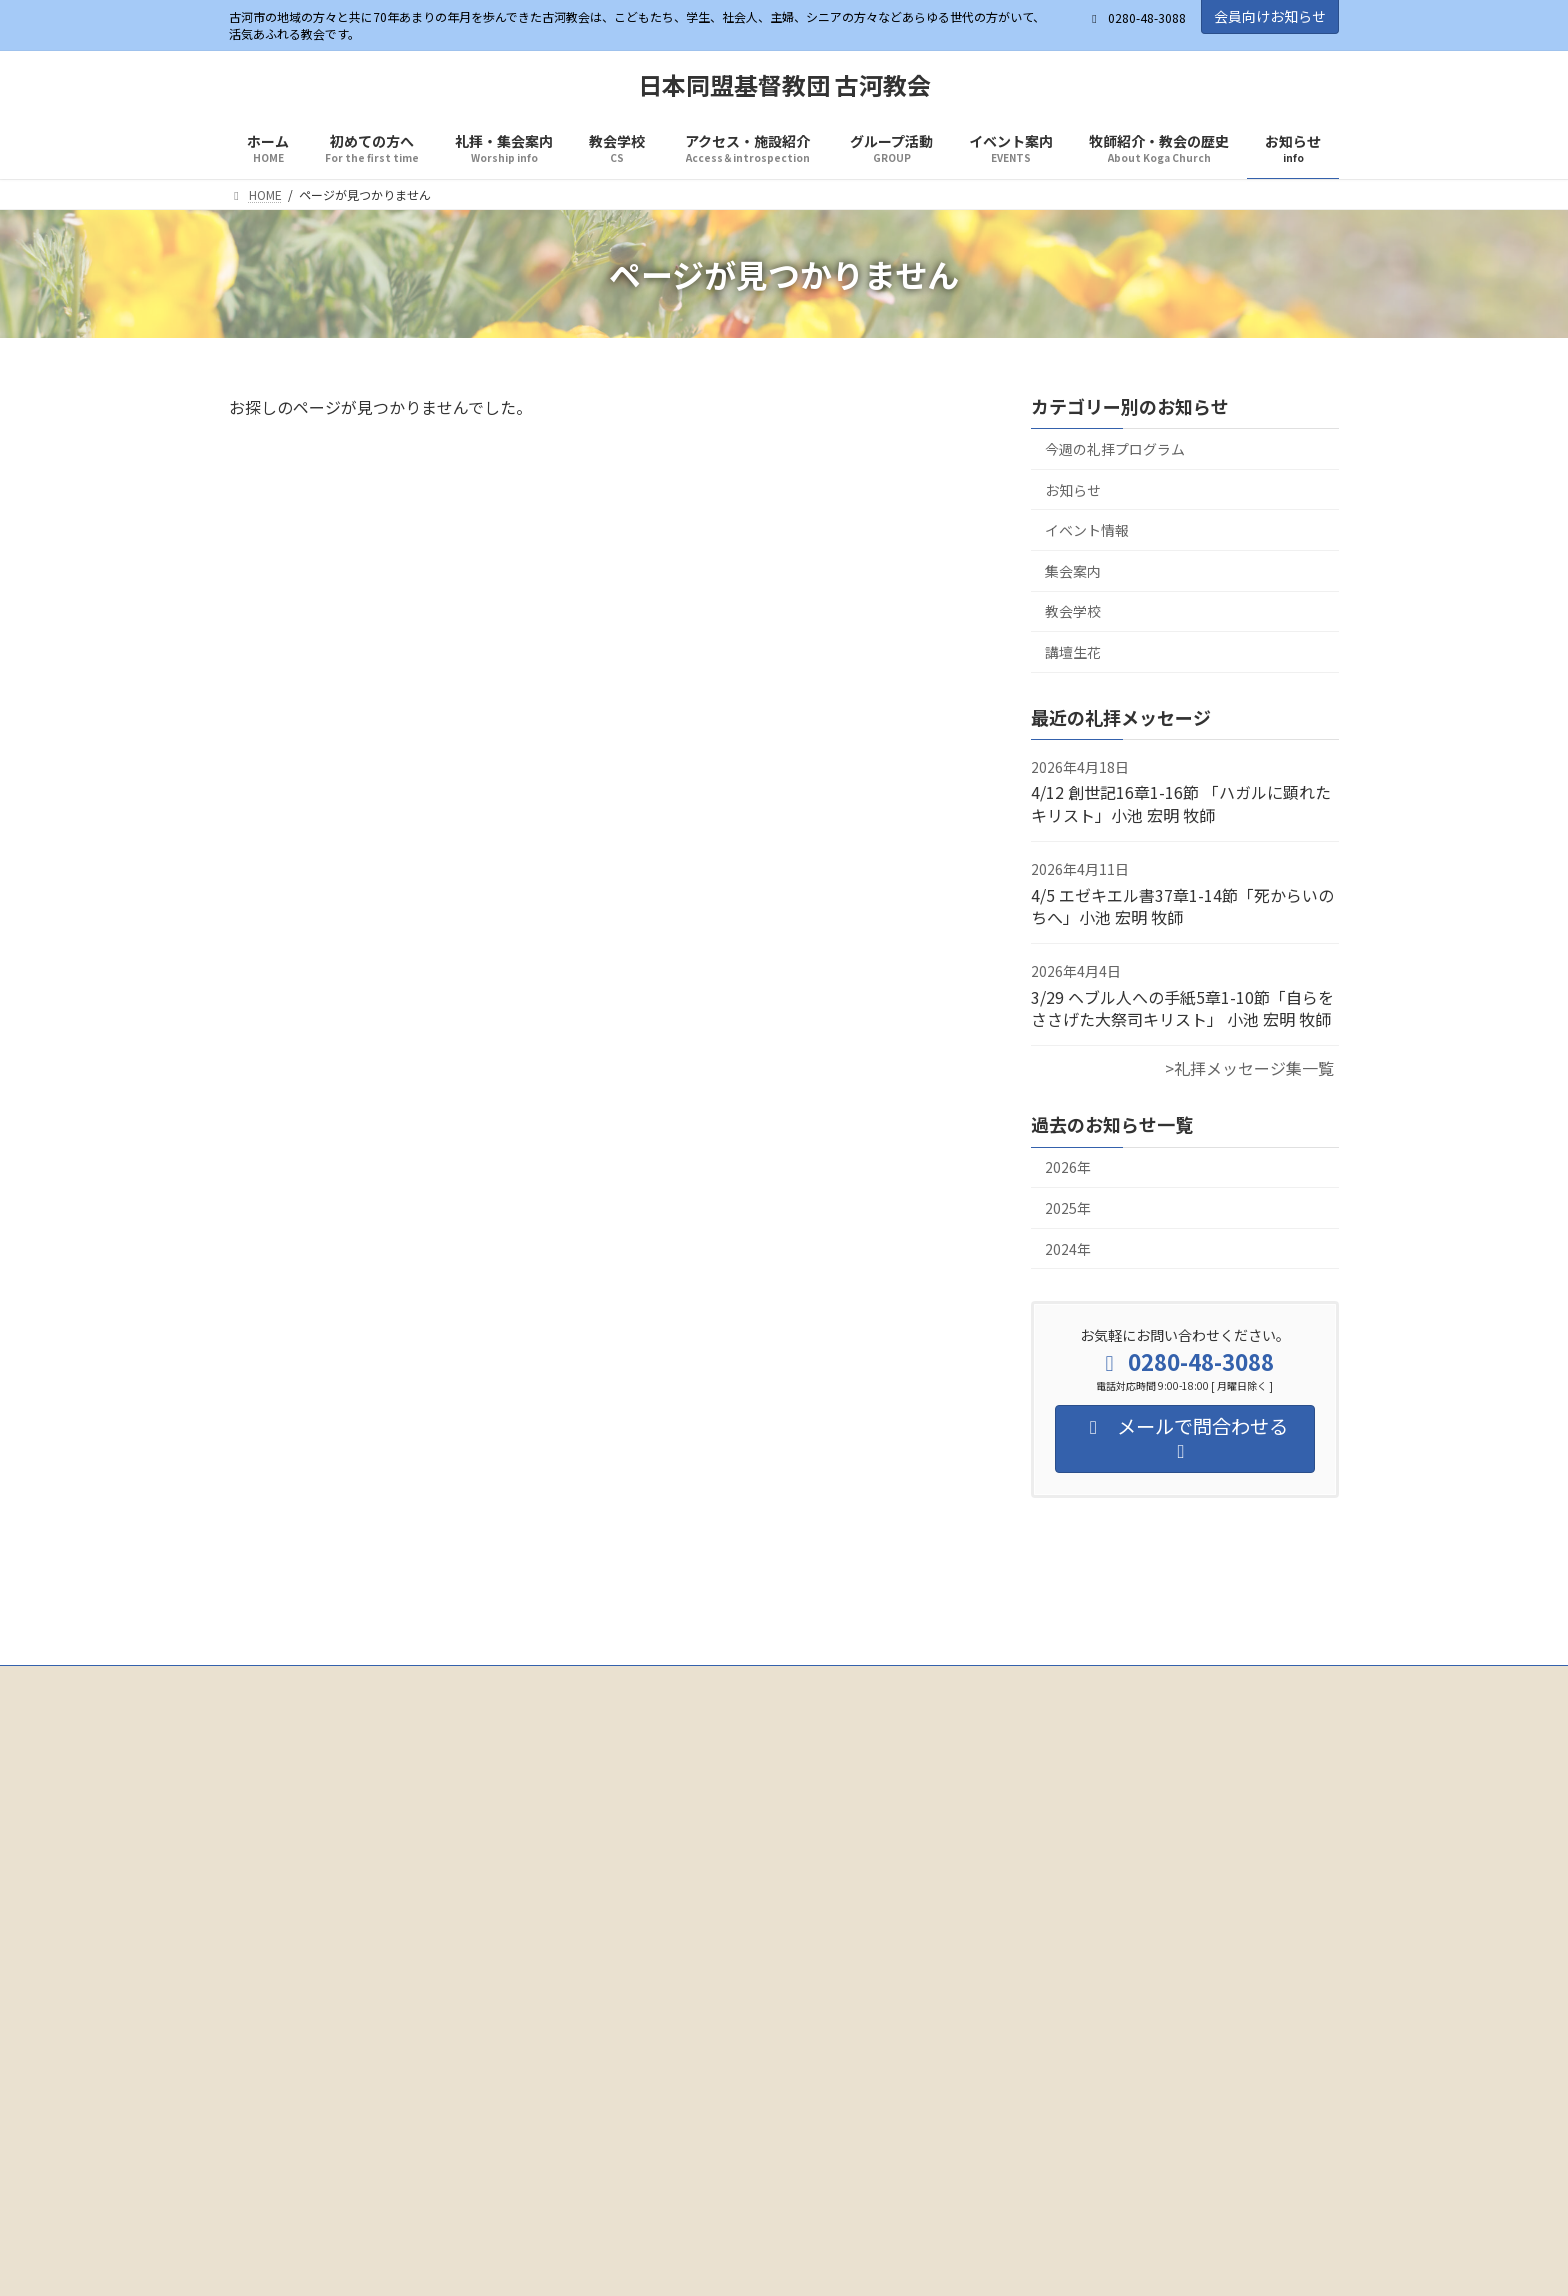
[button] (698, 2023)
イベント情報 (1087, 531)
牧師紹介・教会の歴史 (1078, 1683)
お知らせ (1073, 490)
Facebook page (405, 1848)
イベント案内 (942, 1683)
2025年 (1068, 1208)
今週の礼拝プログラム (1115, 449)
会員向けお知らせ (1270, 16)
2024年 (1068, 1249)
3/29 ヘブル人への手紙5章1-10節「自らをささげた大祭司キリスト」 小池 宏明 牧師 (1182, 1008)
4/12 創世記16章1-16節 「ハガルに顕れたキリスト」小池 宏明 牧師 (1181, 804)
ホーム (266, 1683)
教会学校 (1073, 612)
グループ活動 (830, 1683)
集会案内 (1073, 571)
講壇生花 (1073, 652)
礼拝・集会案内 (478, 1683)
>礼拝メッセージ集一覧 (1249, 1069)
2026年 (1068, 1168)
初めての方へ (360, 1683)
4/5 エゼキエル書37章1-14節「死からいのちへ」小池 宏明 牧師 (1182, 906)
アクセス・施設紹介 (701, 1683)
